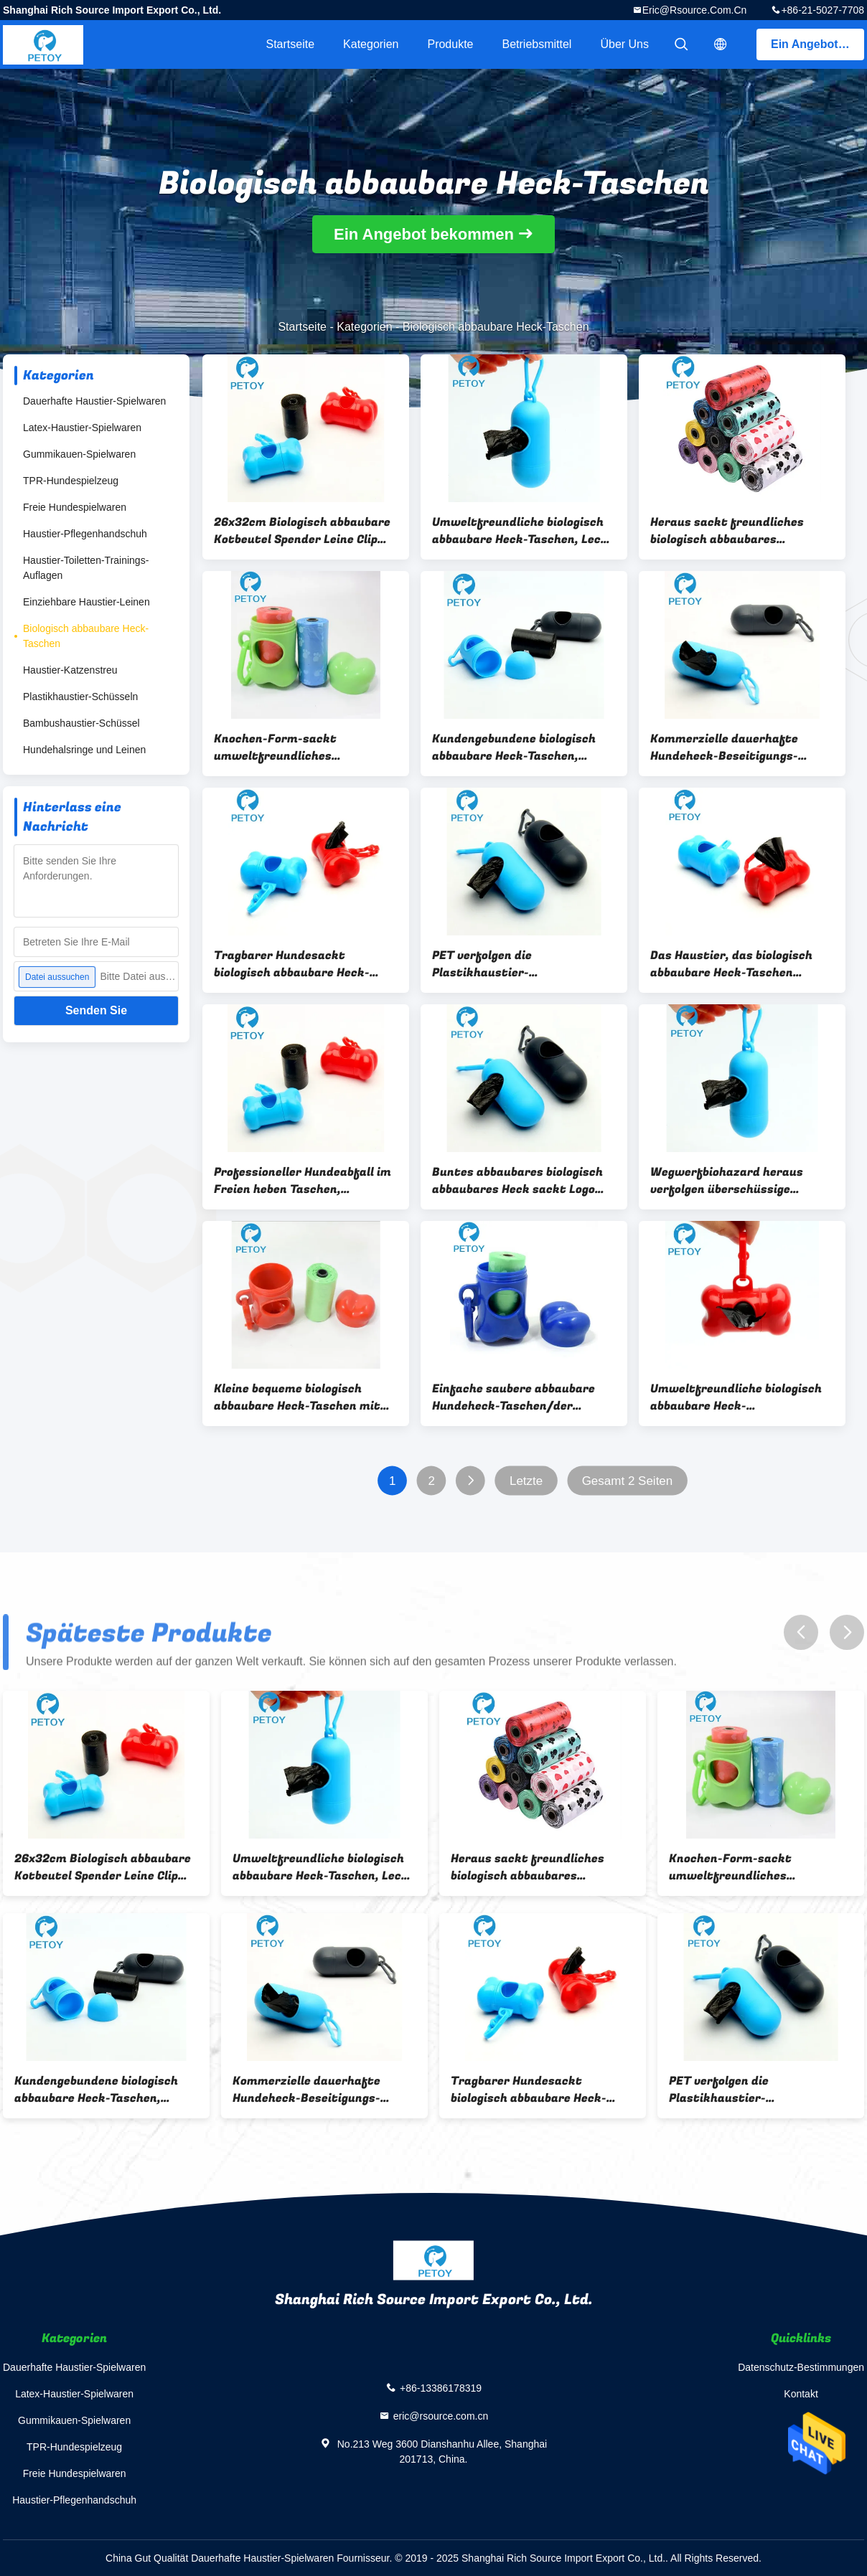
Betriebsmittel (537, 44)
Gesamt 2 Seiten (627, 1481)
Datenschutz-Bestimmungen (801, 2367)
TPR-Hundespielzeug (70, 480)
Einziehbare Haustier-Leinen (86, 602)
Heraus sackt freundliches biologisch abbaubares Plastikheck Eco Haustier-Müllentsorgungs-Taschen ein (734, 531)
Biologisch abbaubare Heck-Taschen (86, 636)
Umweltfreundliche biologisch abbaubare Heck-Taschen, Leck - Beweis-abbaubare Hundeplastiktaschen (524, 531)
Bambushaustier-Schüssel (81, 723)
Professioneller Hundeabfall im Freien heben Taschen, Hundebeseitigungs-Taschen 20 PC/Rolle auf (303, 1181)
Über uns (624, 44)
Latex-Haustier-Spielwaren (82, 427)
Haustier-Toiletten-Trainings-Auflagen (86, 568)
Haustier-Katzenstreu (70, 670)
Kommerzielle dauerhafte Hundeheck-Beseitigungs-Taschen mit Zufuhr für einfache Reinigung (724, 747)
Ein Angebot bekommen (817, 44)
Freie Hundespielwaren (74, 507)
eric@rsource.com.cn (694, 10)
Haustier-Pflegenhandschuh (85, 533)
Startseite (290, 44)
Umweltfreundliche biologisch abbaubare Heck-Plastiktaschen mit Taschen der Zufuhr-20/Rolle (736, 1397)
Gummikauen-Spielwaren (79, 454)
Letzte (526, 1481)
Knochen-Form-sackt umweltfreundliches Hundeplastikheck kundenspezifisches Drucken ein (296, 747)
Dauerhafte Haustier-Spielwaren (94, 401)
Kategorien (370, 44)
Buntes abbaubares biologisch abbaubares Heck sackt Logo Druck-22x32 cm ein (517, 1181)
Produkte (450, 44)
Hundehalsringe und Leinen (84, 749)
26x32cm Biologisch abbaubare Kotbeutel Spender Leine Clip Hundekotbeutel (302, 531)
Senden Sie (96, 1010)
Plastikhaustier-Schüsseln (80, 696)
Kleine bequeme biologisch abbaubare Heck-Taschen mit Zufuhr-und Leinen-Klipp (297, 1397)
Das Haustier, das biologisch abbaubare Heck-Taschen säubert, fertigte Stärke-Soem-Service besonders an (742, 964)
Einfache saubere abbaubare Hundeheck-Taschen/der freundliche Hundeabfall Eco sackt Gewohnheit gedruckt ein (522, 1397)
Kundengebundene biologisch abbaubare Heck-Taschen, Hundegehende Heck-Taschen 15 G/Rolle (523, 747)
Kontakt (800, 2394)
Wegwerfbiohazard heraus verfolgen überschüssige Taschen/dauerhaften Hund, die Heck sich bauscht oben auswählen (742, 1181)
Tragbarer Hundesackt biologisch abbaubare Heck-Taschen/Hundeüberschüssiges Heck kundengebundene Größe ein (303, 964)
